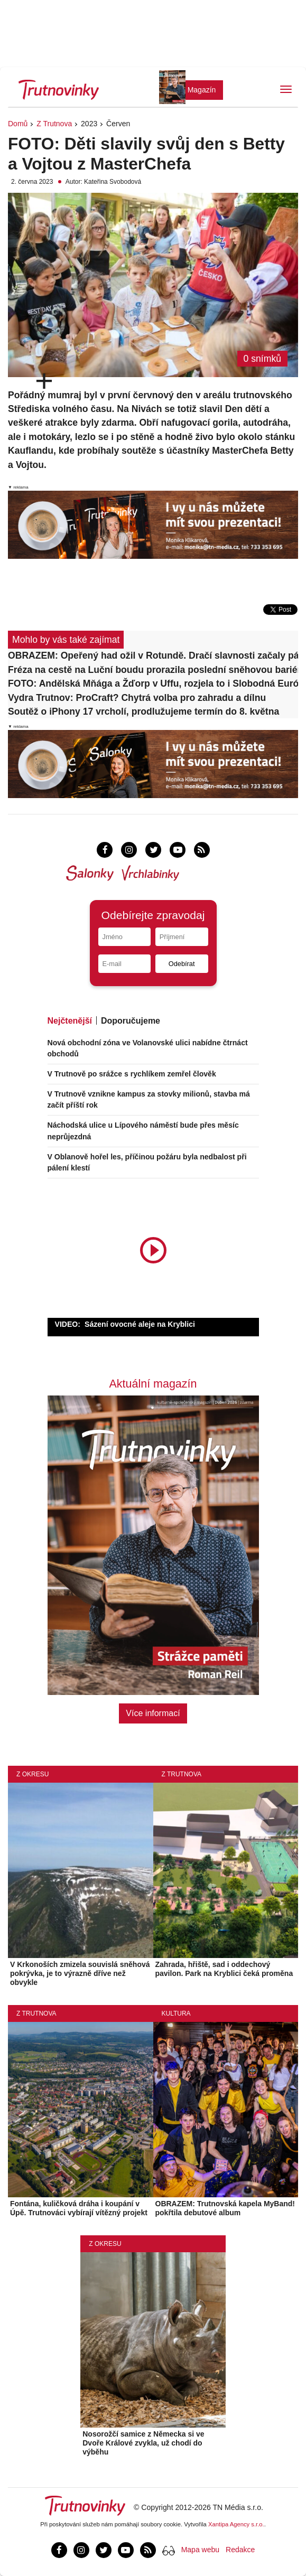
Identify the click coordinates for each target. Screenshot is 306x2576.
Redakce (240, 2549)
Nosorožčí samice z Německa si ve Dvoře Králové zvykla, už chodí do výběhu (143, 2443)
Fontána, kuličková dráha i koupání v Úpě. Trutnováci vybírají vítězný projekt (78, 2208)
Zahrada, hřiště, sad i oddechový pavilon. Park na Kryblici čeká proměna (224, 1969)
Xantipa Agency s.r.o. (236, 2524)
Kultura (176, 2013)
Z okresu (32, 1774)
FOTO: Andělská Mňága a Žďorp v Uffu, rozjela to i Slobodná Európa (153, 683)
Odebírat (182, 964)
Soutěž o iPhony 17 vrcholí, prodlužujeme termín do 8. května (143, 711)
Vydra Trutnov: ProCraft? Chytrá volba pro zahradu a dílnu (137, 697)
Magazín (202, 90)
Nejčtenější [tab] (70, 1020)
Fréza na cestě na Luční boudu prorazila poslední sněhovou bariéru (153, 669)
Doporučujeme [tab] (130, 1020)
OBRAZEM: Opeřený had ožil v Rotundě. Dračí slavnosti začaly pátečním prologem (153, 655)
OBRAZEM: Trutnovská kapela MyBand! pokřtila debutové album (225, 2208)
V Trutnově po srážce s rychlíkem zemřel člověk (132, 1074)
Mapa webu (200, 2549)
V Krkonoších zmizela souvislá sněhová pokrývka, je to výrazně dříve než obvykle (80, 1973)
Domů (17, 123)
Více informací (153, 1713)
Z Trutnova (54, 123)
